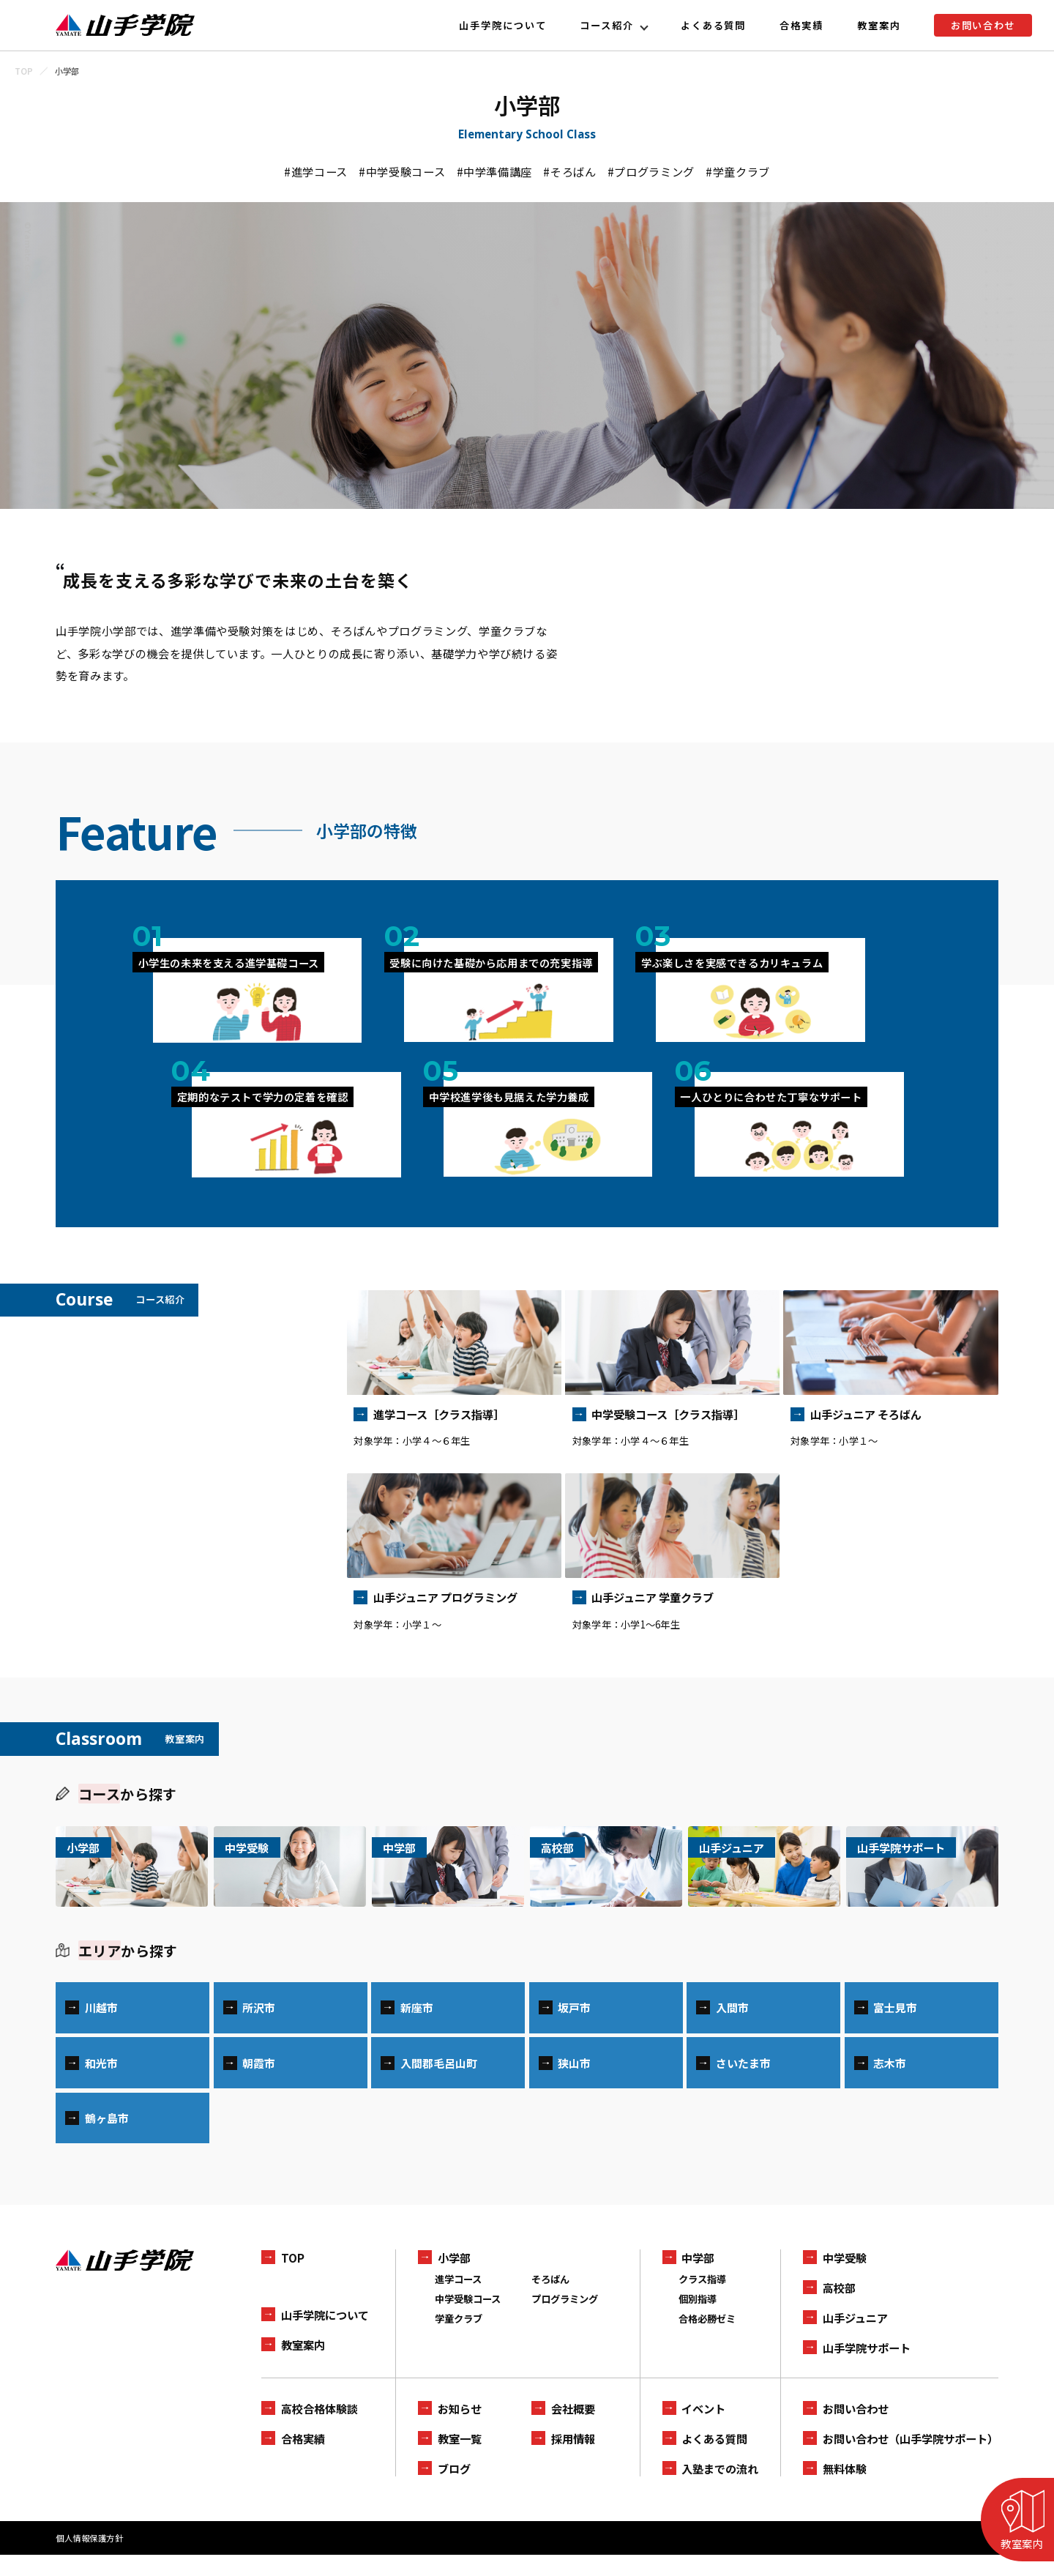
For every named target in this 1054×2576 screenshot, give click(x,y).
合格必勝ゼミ (707, 2339)
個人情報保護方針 (89, 2559)
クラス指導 (702, 2300)
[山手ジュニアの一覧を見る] (764, 1866)
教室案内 (879, 25)
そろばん (550, 2300)
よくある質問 (714, 25)
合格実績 (801, 25)
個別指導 (698, 2320)
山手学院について (503, 25)
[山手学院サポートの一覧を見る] (922, 1866)
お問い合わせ (983, 25)
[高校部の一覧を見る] (606, 1866)
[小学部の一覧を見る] (132, 1866)
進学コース (458, 2300)
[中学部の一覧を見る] (448, 1866)
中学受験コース (468, 2320)
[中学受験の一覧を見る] (290, 1866)
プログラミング (564, 2320)
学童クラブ (458, 2339)
